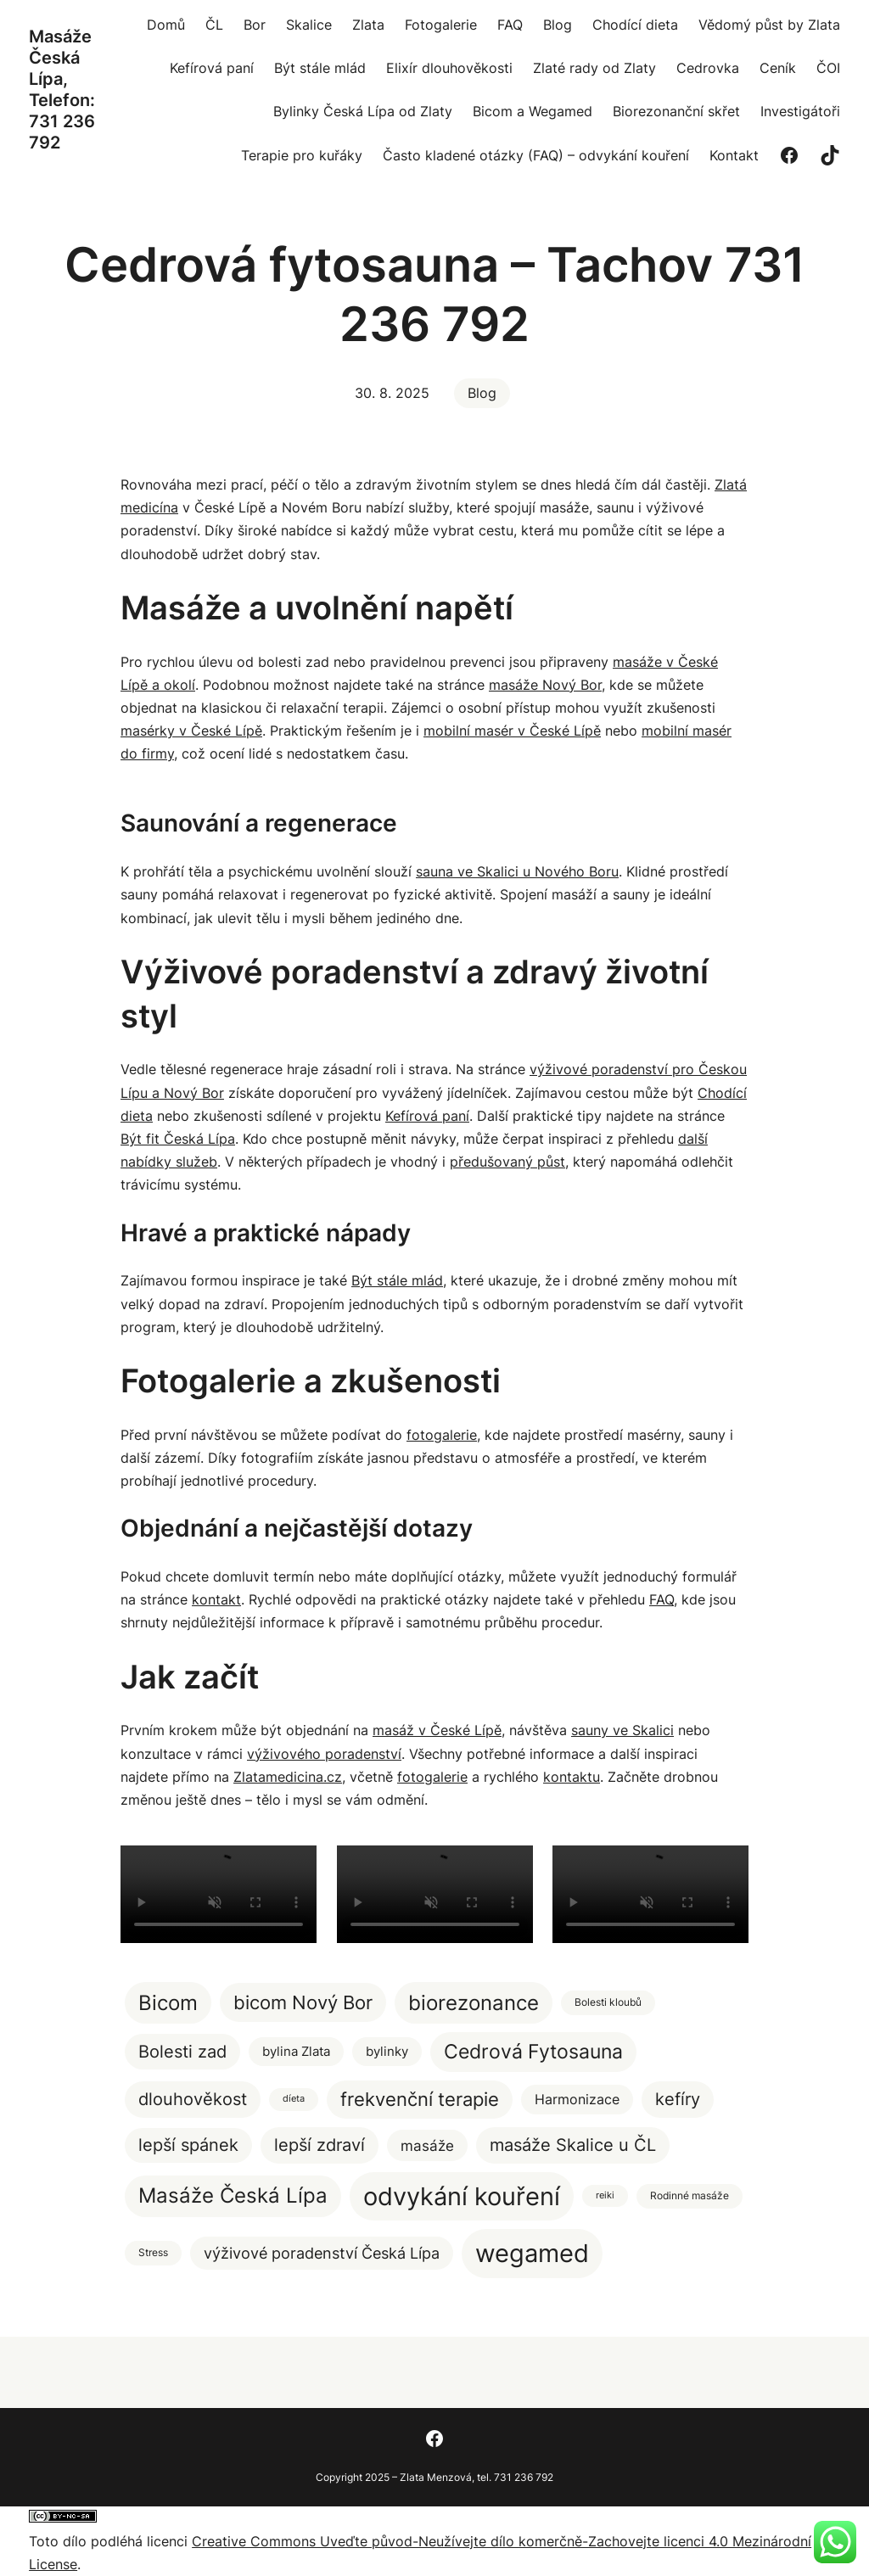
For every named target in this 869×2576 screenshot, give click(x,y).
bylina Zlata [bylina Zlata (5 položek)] (296, 2051)
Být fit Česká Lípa (178, 1138)
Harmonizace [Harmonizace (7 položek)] (577, 2099)
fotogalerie (441, 1434)
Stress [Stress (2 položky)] (153, 2252)
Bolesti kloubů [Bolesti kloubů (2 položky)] (608, 2002)
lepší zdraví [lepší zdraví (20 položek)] (319, 2144)
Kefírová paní (427, 1115)
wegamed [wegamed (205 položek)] (532, 2253)
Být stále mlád (397, 1280)
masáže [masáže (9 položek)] (427, 2145)
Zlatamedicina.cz (287, 1776)
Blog (482, 392)
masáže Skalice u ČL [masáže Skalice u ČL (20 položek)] (573, 2144)
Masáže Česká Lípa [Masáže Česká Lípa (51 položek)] (233, 2195)
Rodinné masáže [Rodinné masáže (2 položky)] (689, 2195)
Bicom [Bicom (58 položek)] (168, 2002)
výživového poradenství (324, 1753)
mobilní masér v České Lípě (512, 730)
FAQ (661, 1599)
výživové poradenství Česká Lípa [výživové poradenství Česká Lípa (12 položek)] (322, 2252)
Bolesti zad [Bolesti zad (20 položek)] (182, 2051)
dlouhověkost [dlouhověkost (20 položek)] (192, 2098)
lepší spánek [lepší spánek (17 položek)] (188, 2145)
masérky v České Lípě (191, 730)
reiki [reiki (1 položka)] (605, 2195)
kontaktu (571, 1776)
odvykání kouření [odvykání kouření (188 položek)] (461, 2196)
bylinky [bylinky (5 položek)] (387, 2051)
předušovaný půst (507, 1161)
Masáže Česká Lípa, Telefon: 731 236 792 (62, 89)
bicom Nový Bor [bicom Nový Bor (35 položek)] (303, 2002)
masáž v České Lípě (437, 1730)
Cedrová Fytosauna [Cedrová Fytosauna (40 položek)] (533, 2052)
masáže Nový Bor (545, 684)
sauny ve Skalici (622, 1730)
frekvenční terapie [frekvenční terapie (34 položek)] (419, 2099)
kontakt (216, 1599)
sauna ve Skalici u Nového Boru (517, 871)
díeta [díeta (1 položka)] (294, 2098)
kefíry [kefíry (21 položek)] (677, 2098)
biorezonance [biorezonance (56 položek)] (473, 2003)
